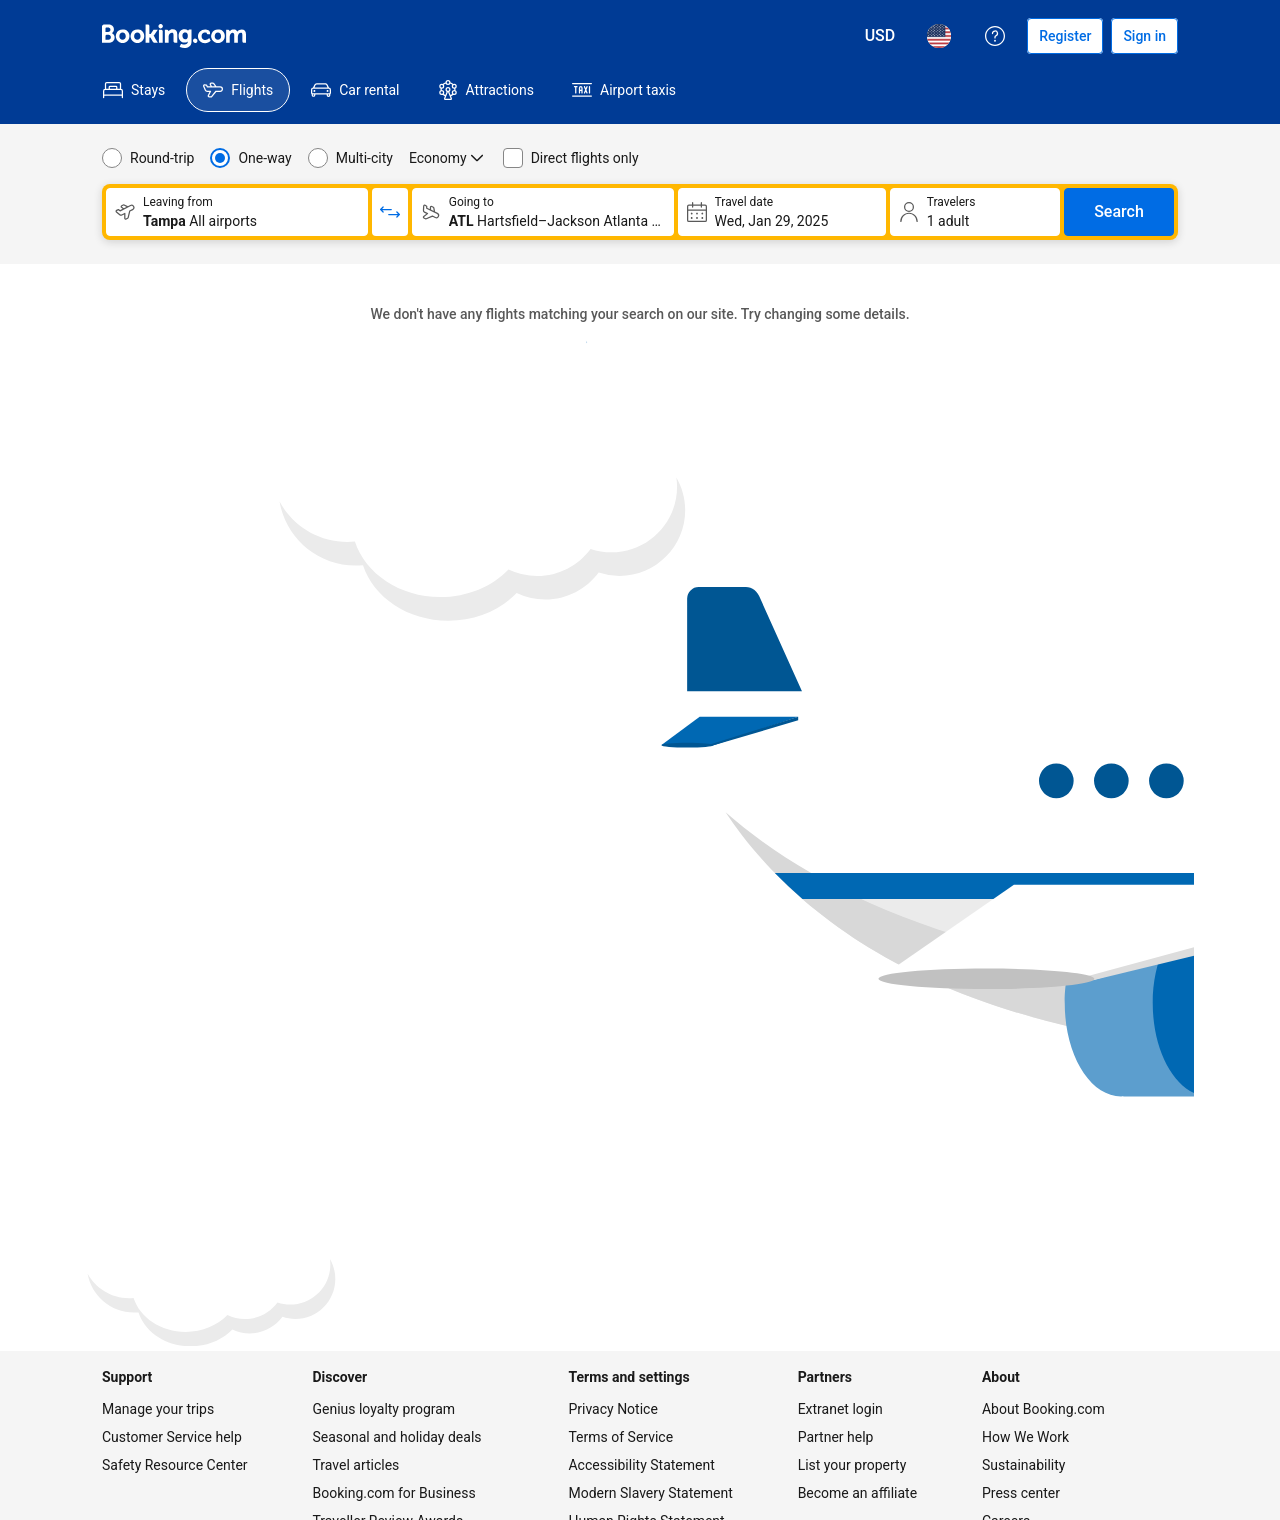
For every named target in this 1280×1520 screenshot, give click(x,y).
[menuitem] (134, 90)
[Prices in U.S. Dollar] (880, 36)
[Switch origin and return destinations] (390, 212)
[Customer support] (995, 36)
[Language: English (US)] (939, 36)
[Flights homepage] (174, 36)
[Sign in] (1144, 36)
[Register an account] (1065, 36)
